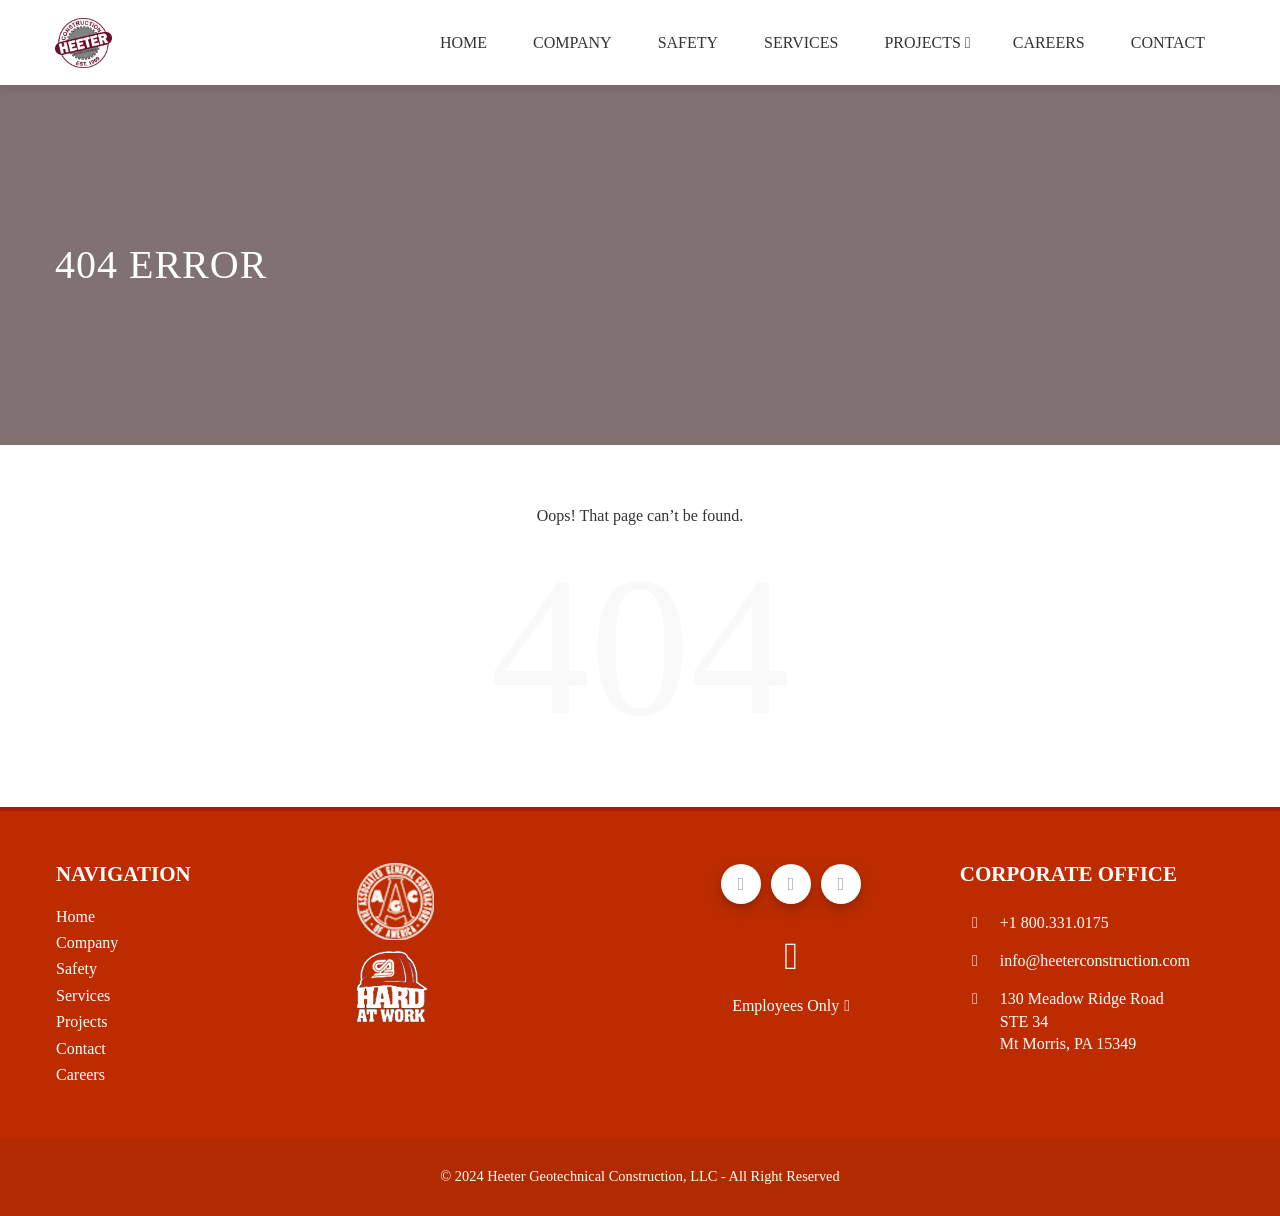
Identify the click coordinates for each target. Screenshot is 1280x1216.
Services (801, 42)
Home (463, 42)
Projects (927, 42)
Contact (1168, 42)
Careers (1049, 42)
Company (572, 42)
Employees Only (791, 1005)
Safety (688, 42)
